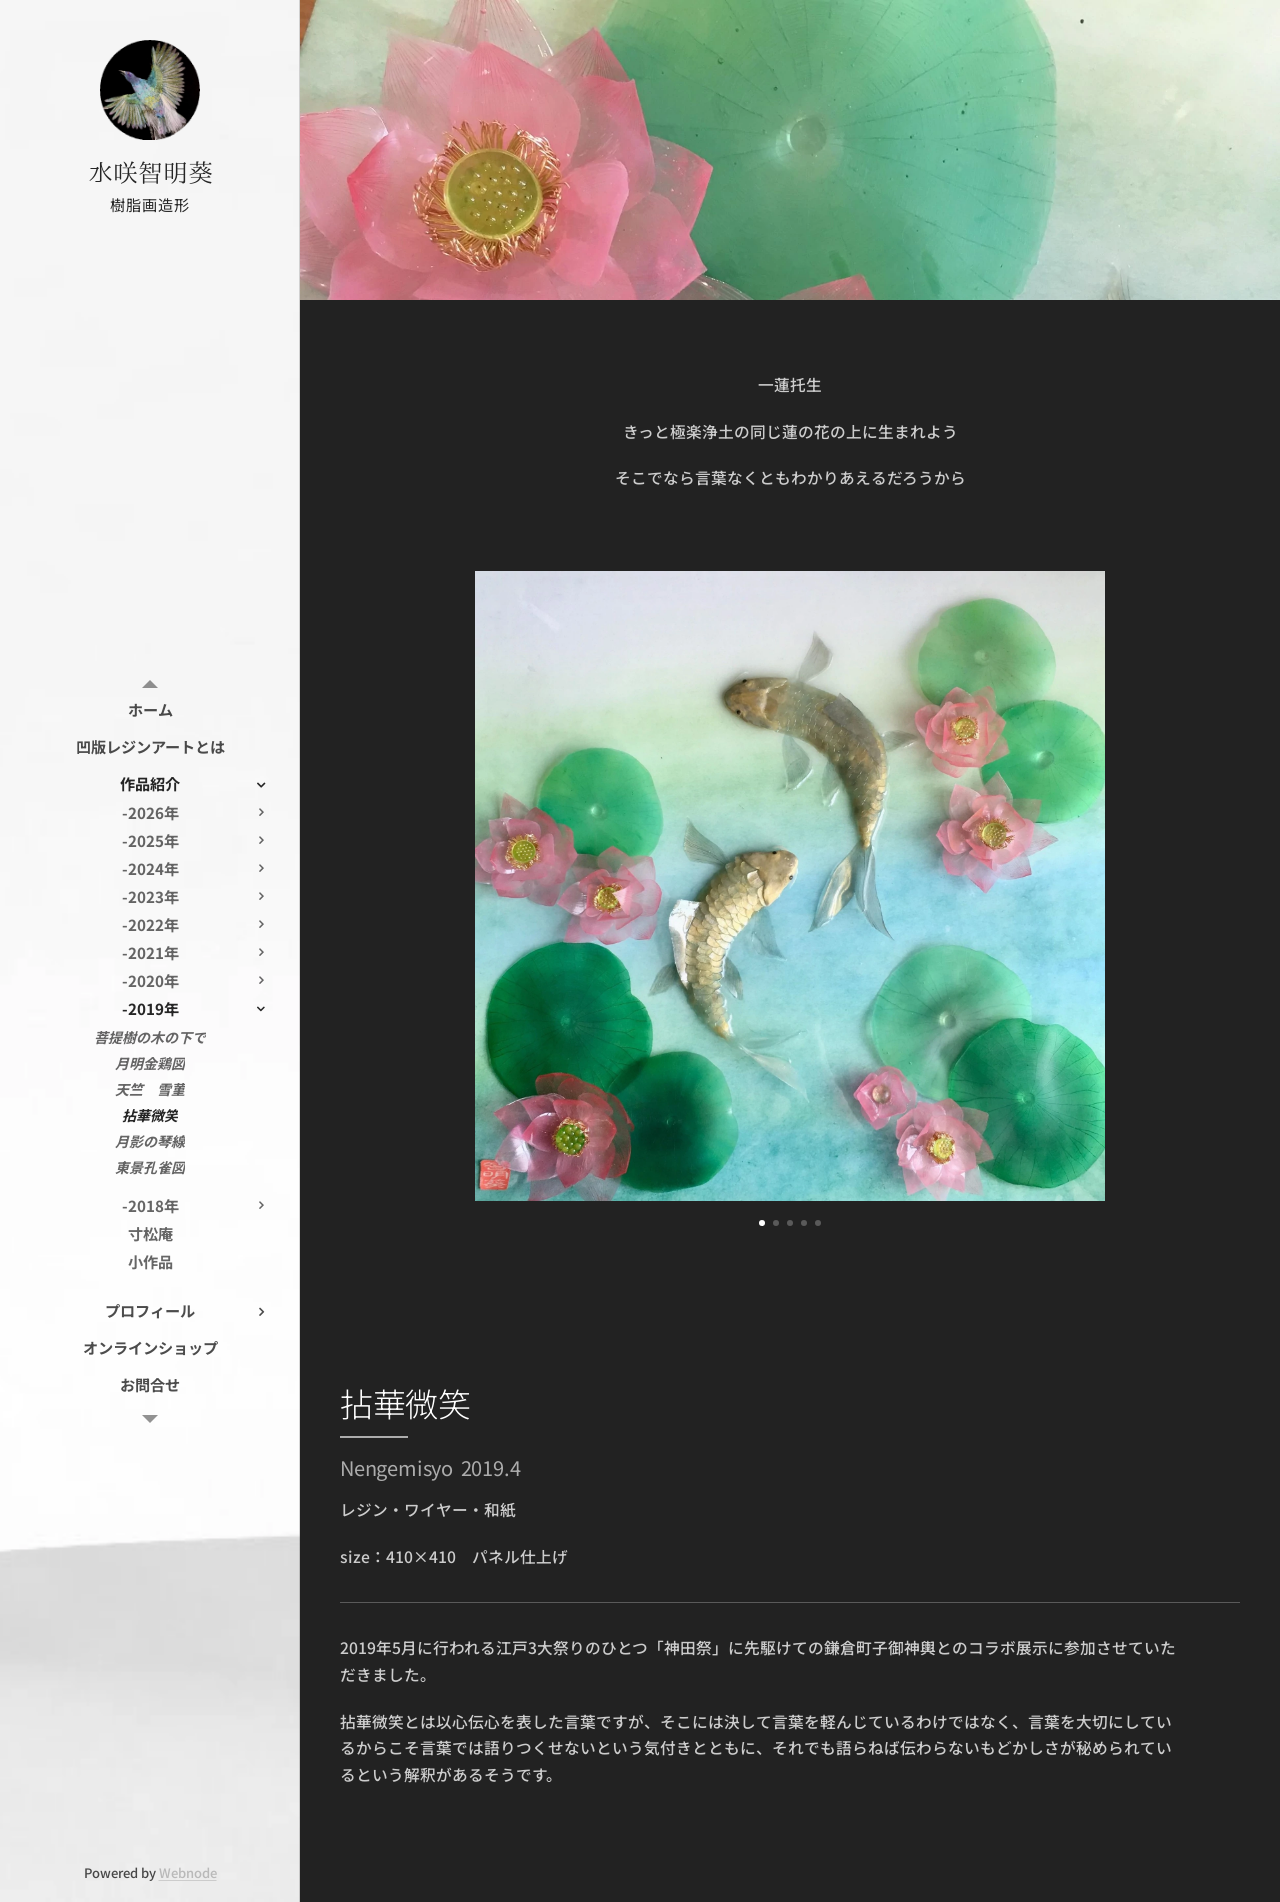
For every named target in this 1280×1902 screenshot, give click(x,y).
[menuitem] (150, 709)
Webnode (188, 1872)
